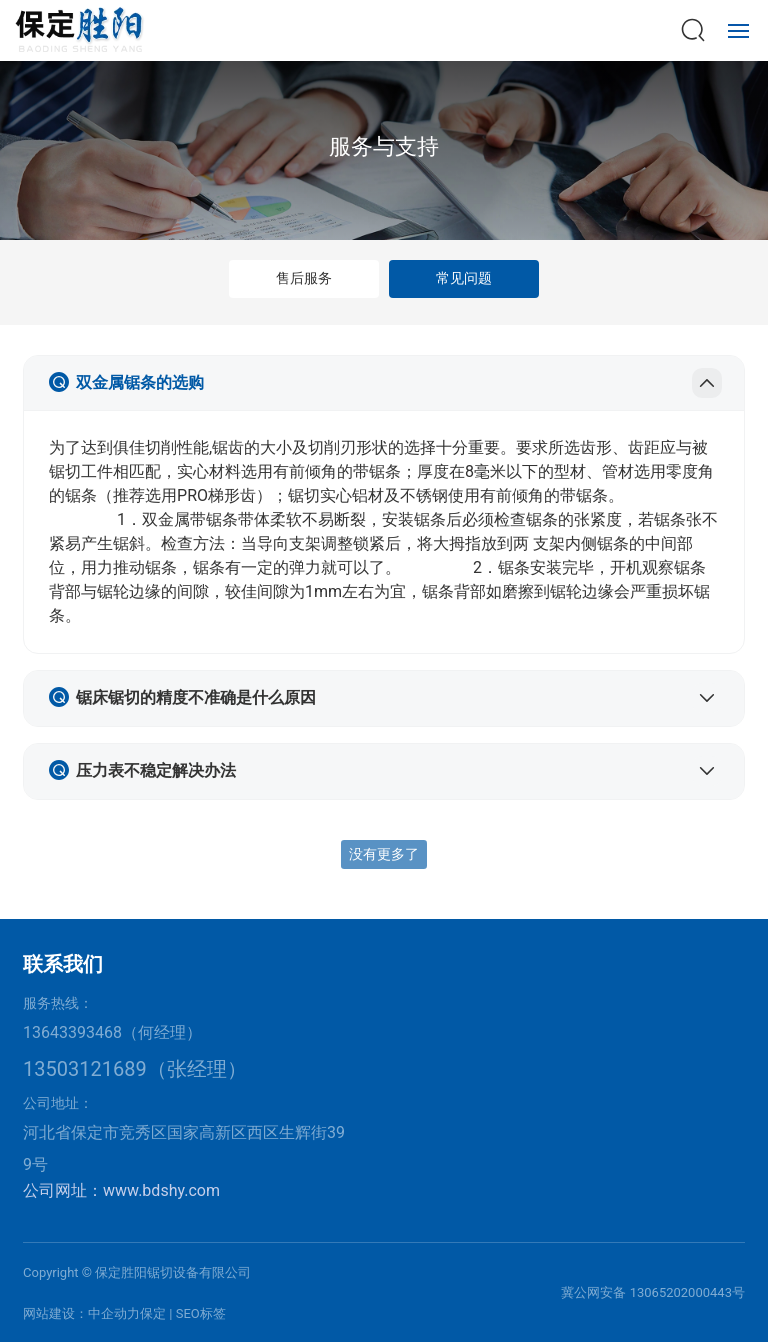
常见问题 (464, 278)
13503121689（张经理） (135, 1069)
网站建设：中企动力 (81, 1313)
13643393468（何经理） (112, 1032)
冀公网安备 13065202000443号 (653, 1292)
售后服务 (304, 278)
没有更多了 (384, 854)
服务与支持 (384, 146)
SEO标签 (201, 1313)
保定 (153, 1313)
